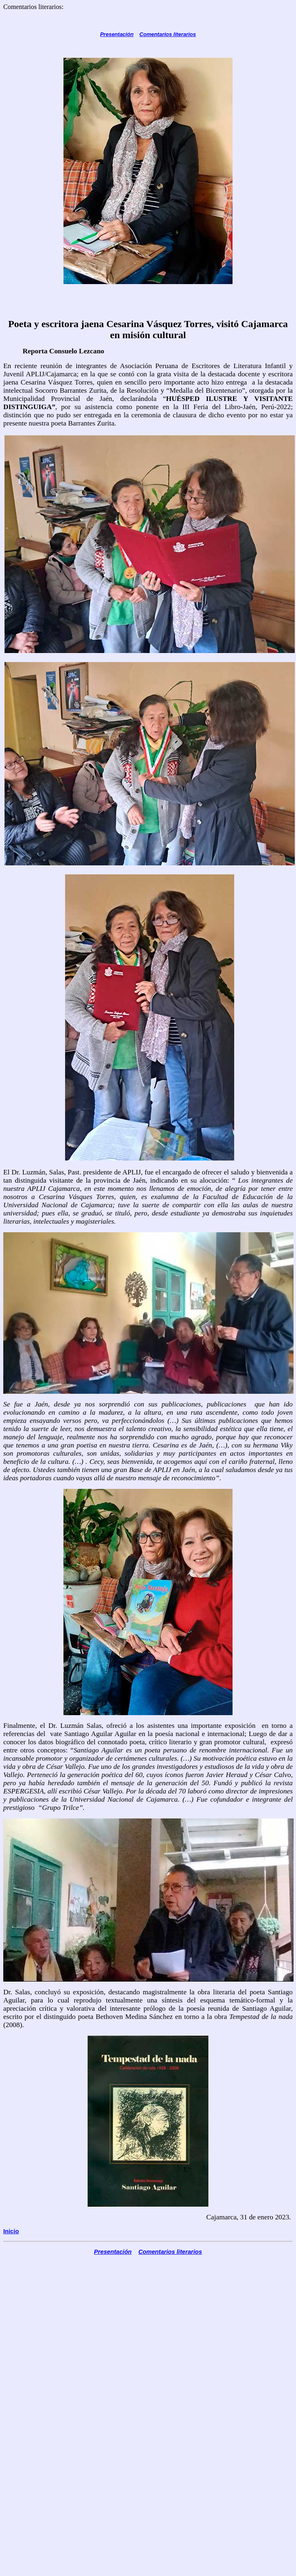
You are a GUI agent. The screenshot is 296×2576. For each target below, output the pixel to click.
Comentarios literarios (168, 34)
